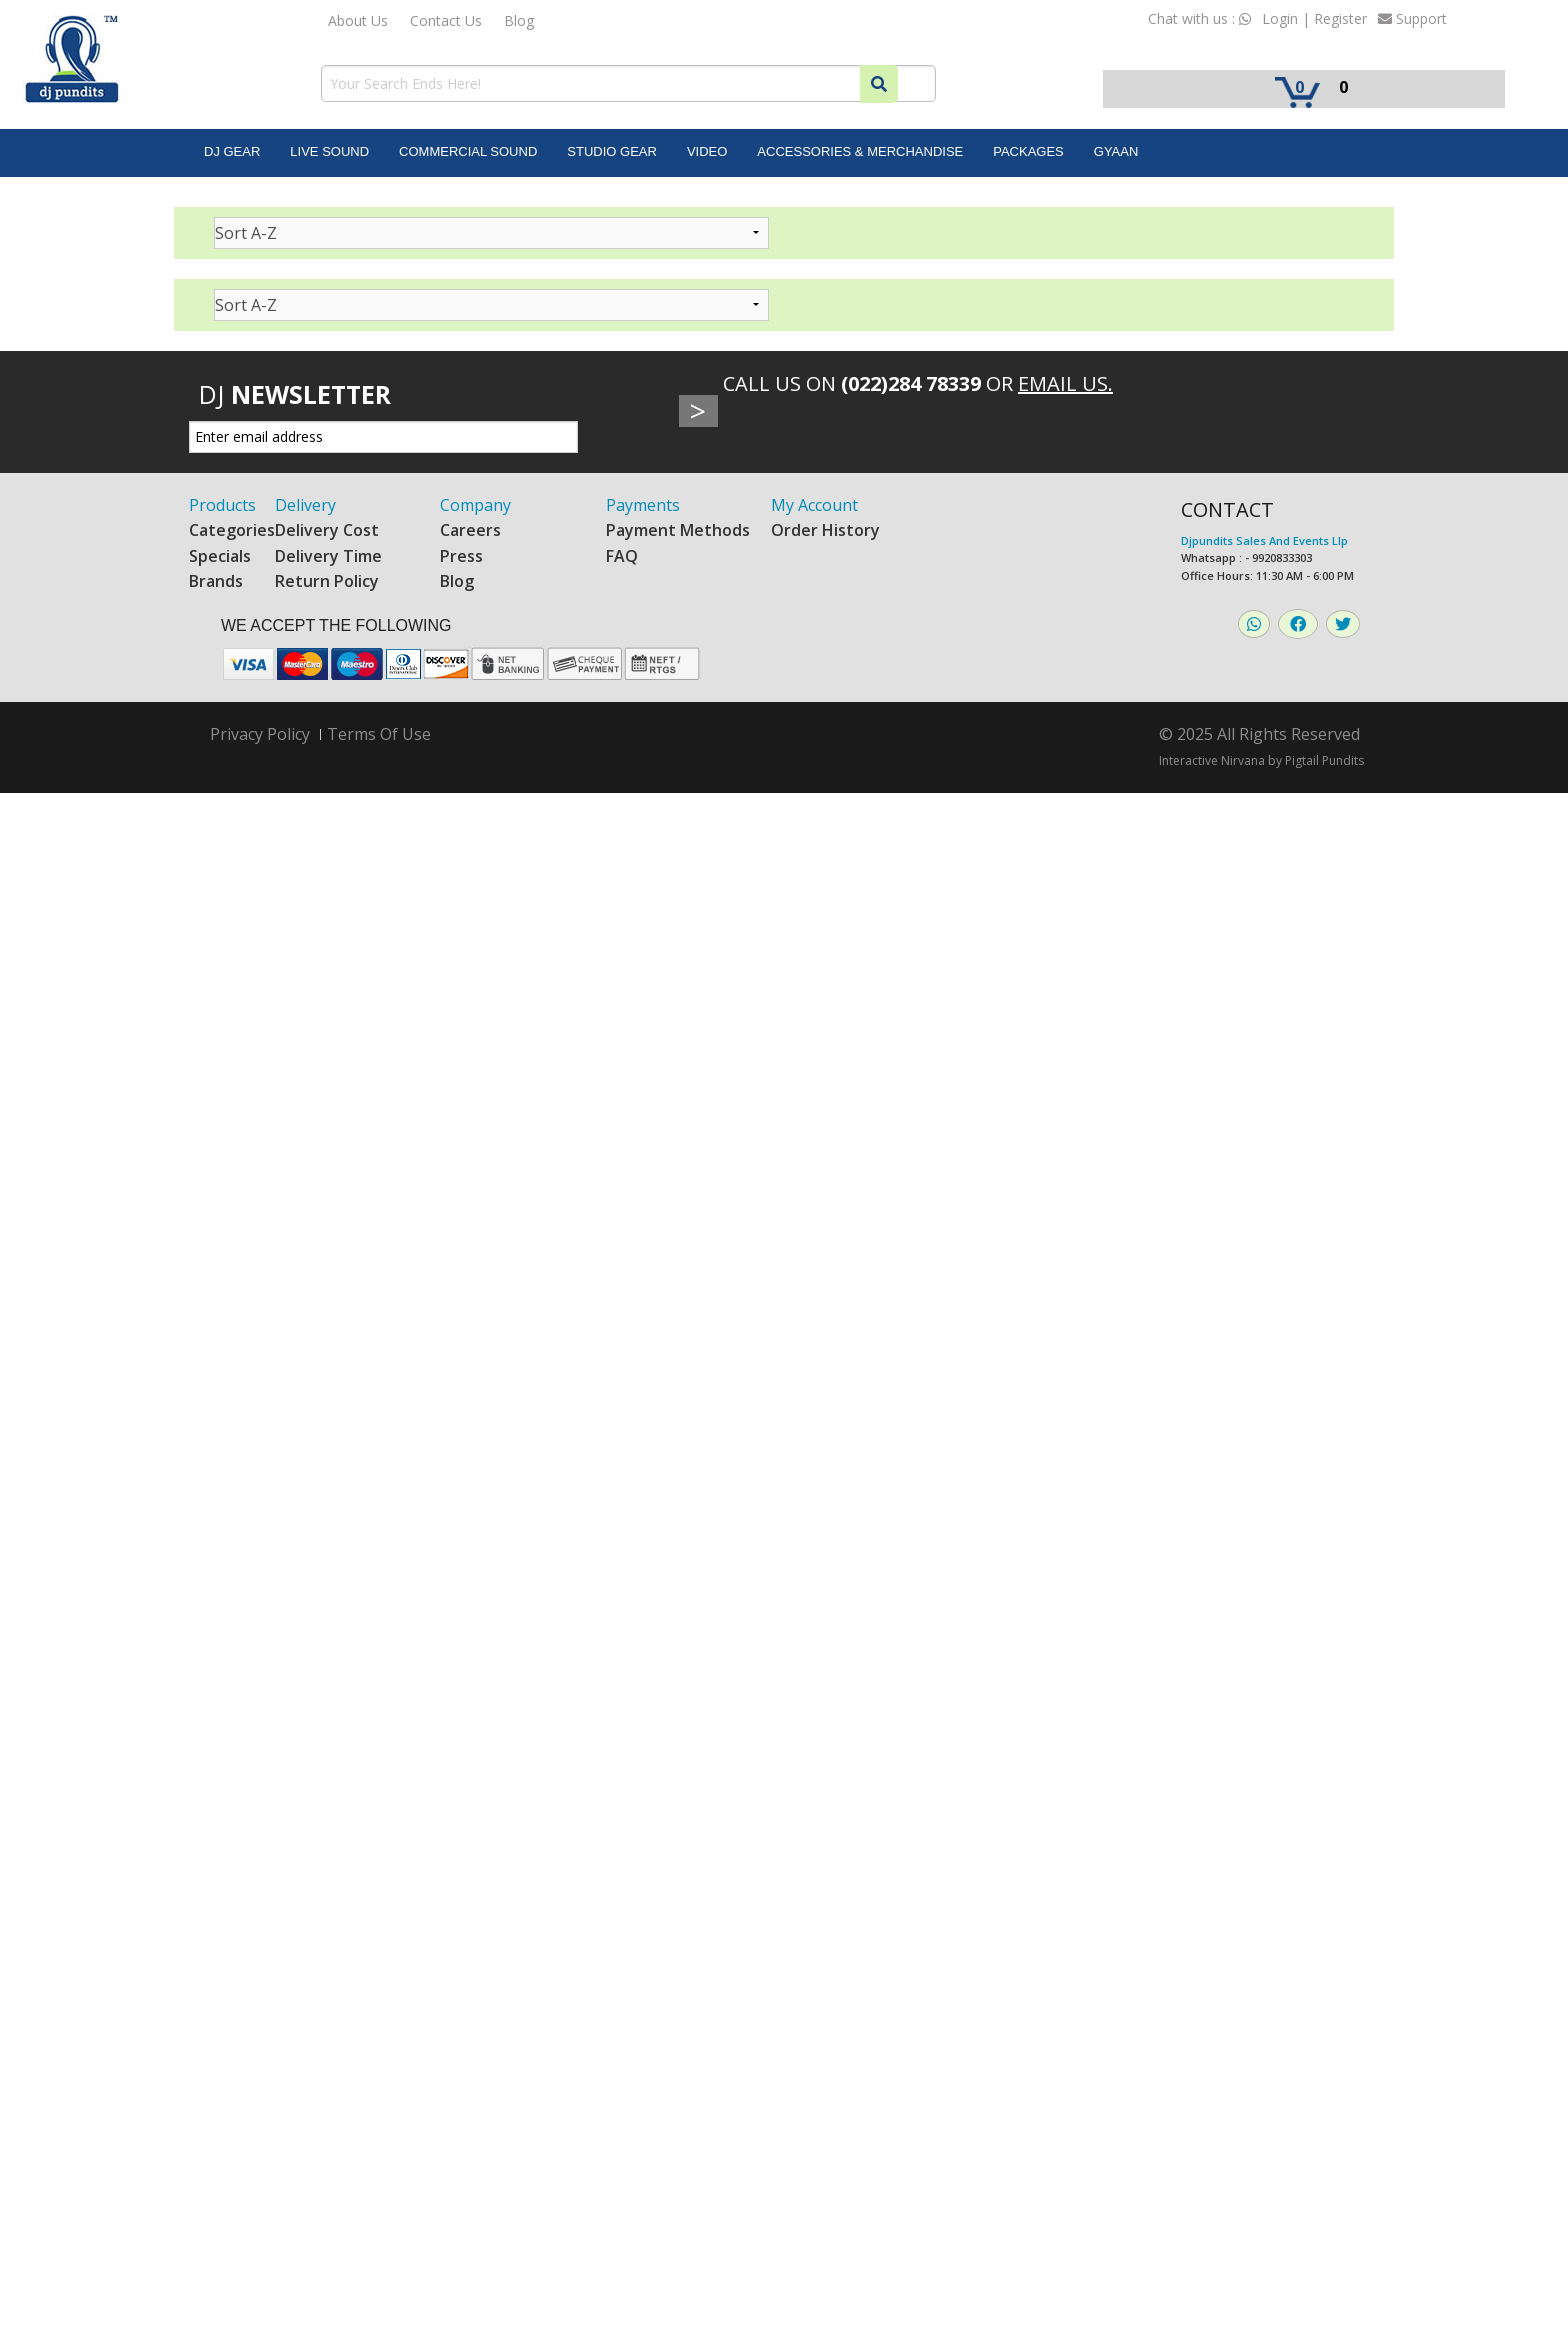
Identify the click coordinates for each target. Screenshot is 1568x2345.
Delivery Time (328, 556)
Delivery (305, 505)
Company (475, 505)
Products (222, 505)
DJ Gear (232, 151)
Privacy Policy (260, 734)
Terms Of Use (379, 734)
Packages (1028, 151)
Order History (825, 530)
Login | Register (1314, 18)
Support (1412, 18)
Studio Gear (612, 151)
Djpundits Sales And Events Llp (1264, 540)
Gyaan (1116, 151)
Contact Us (446, 20)
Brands (216, 581)
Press (461, 556)
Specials (220, 556)
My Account (814, 505)
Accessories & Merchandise (860, 151)
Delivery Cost (327, 530)
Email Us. (1065, 383)
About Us (358, 20)
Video (707, 151)
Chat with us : (1199, 18)
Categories (232, 530)
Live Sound (329, 151)
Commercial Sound (468, 151)
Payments (643, 505)
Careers (470, 530)
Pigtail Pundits (1324, 760)
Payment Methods (678, 530)
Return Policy (327, 581)
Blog (519, 20)
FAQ (622, 556)
